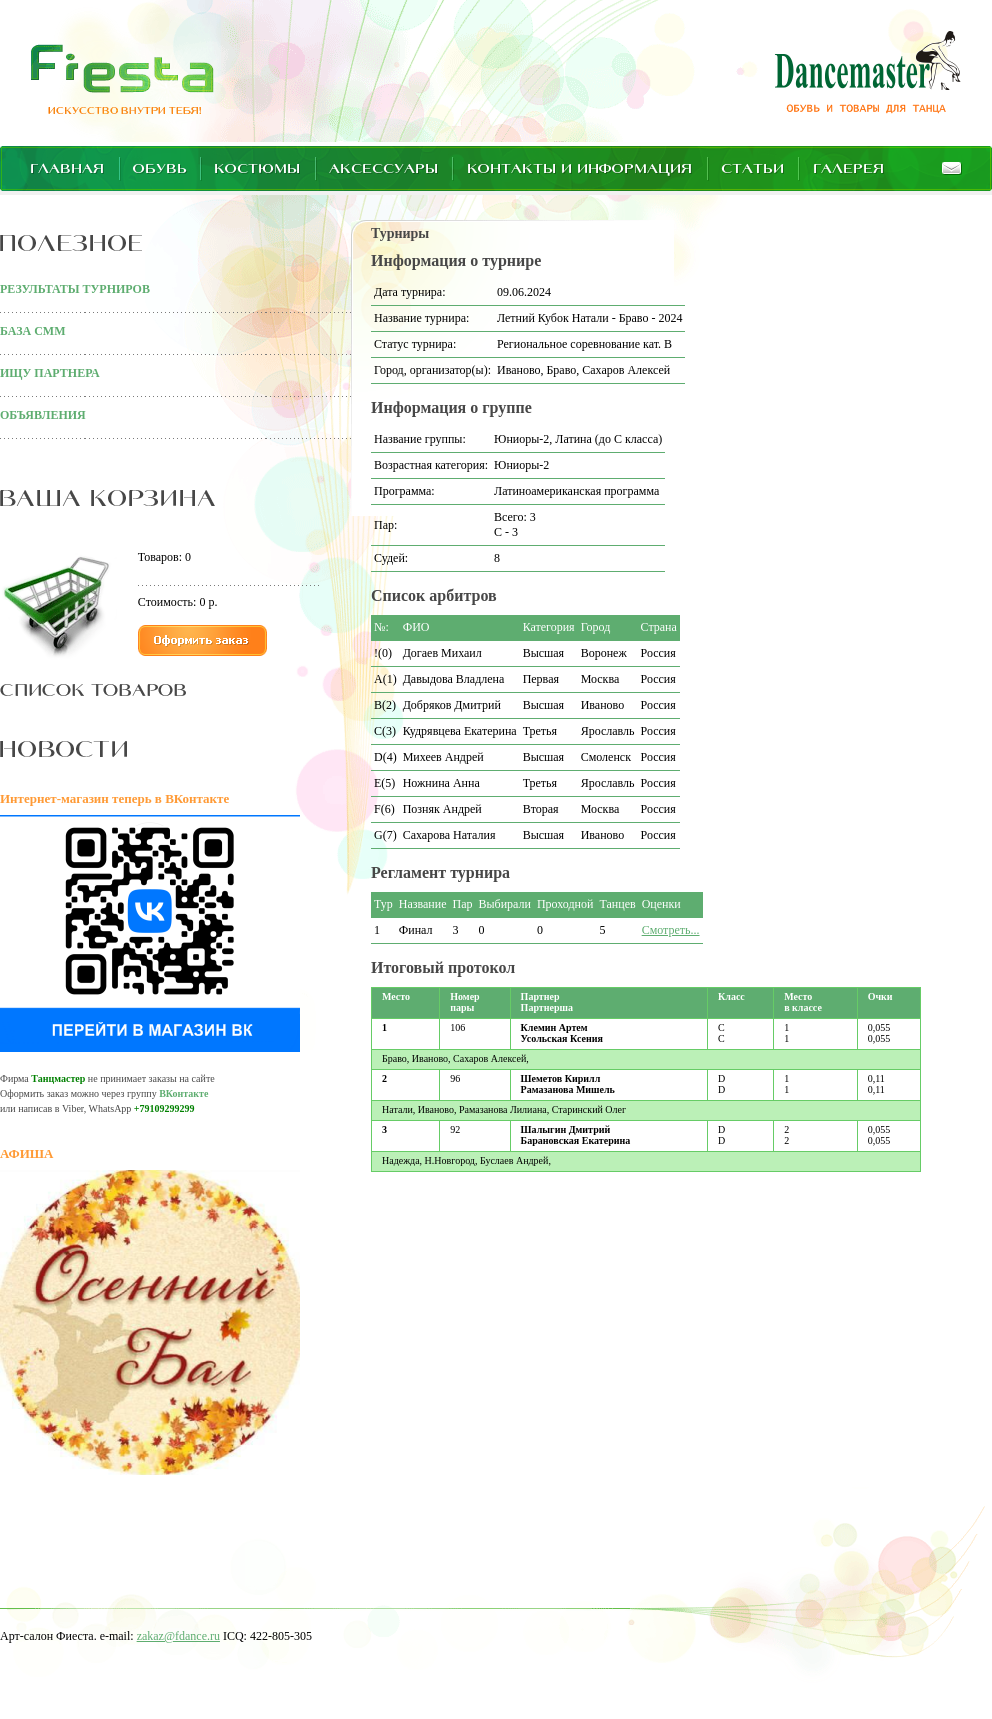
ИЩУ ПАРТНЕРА (50, 373)
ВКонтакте (183, 1093)
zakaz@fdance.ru (178, 1636)
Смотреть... (671, 930)
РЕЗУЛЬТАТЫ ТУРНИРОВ (75, 289)
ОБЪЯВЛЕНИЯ (43, 415)
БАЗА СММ (32, 331)
